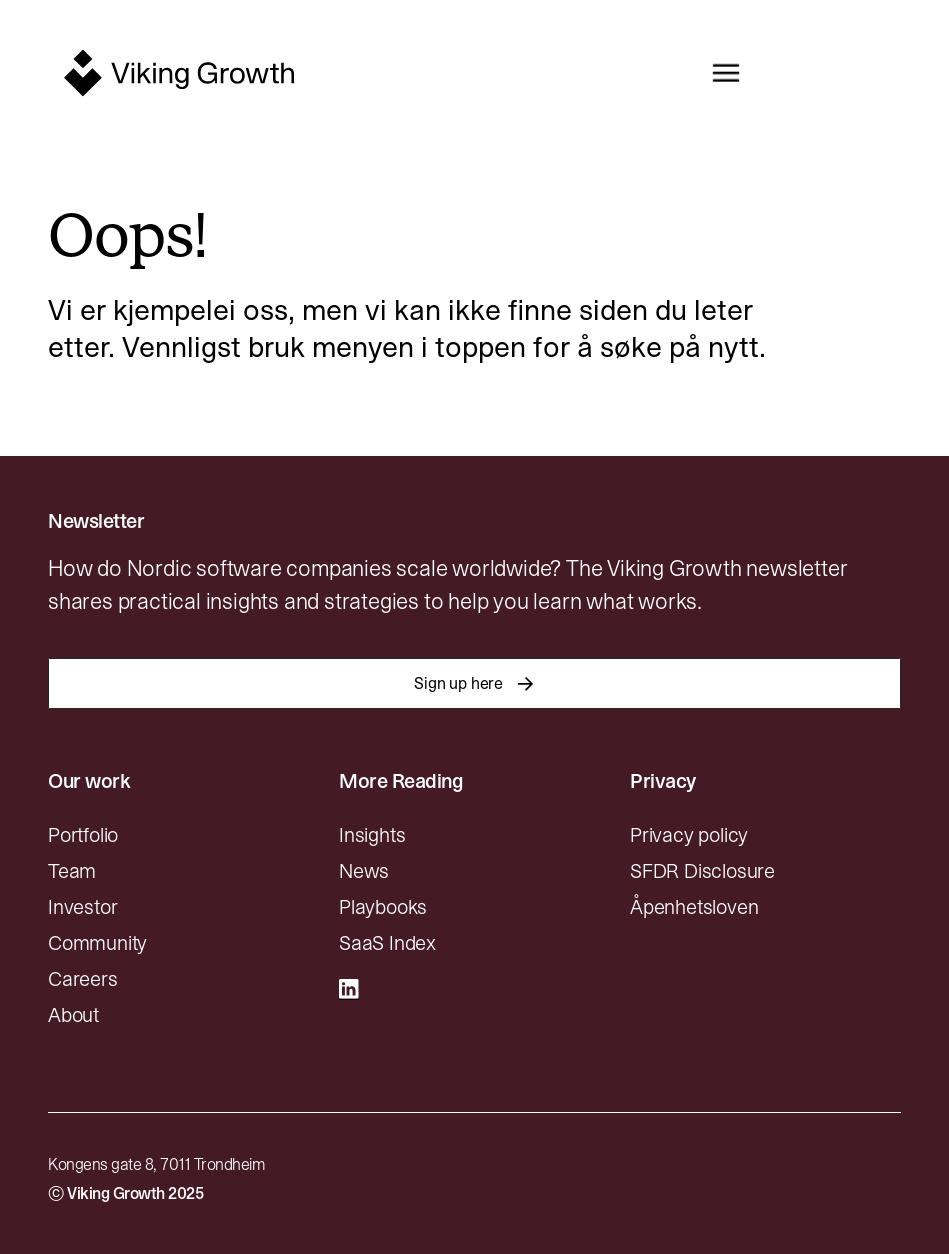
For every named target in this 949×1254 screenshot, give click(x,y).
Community (97, 943)
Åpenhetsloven (694, 907)
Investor (82, 907)
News (364, 871)
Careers (83, 979)
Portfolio (83, 835)
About (73, 1015)
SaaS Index (387, 943)
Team (72, 871)
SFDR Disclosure (702, 871)
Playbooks (383, 907)
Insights (372, 835)
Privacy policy (689, 835)
